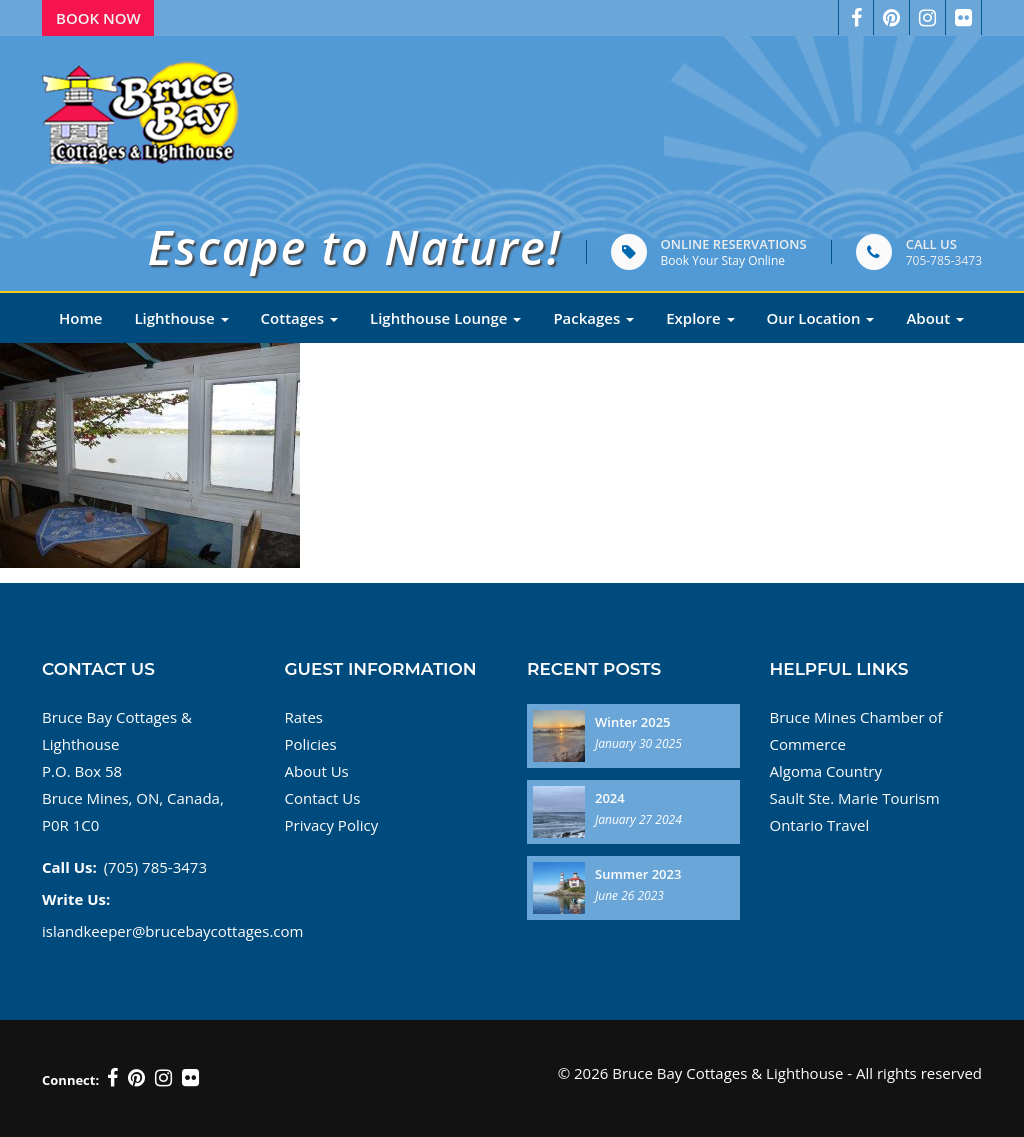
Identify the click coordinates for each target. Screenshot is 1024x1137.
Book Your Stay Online (723, 260)
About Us (317, 771)
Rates (304, 717)
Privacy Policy (332, 825)
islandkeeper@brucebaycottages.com (172, 931)
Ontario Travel (820, 825)
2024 (610, 798)
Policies (311, 744)
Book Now (98, 18)
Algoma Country (826, 771)
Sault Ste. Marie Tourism (855, 798)
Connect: (70, 1080)
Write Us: (76, 899)
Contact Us (323, 798)
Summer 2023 (638, 874)
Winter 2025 (633, 722)
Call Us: (69, 867)
